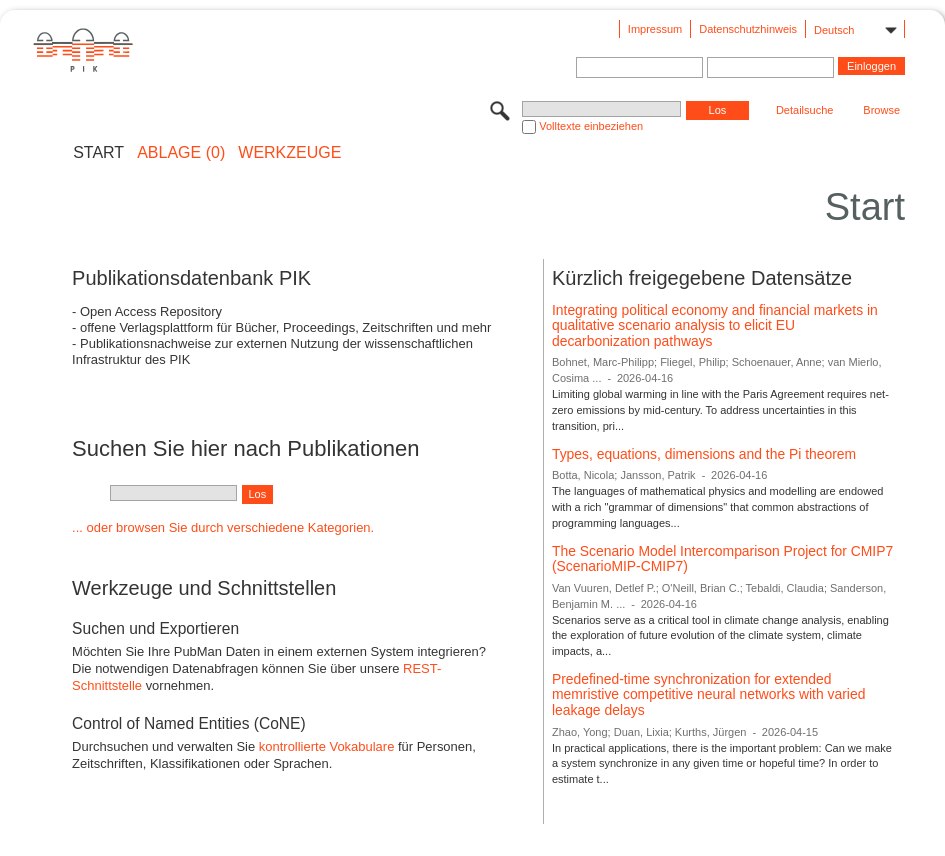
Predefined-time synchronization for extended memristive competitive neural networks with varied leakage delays (708, 694)
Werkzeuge (289, 153)
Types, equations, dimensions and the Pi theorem (704, 454)
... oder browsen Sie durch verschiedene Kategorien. (223, 527)
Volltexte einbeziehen (591, 126)
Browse (881, 110)
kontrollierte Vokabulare (327, 746)
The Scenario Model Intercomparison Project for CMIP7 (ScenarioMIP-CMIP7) (722, 559)
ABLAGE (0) (181, 153)
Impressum (655, 29)
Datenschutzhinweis (748, 29)
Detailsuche (804, 110)
